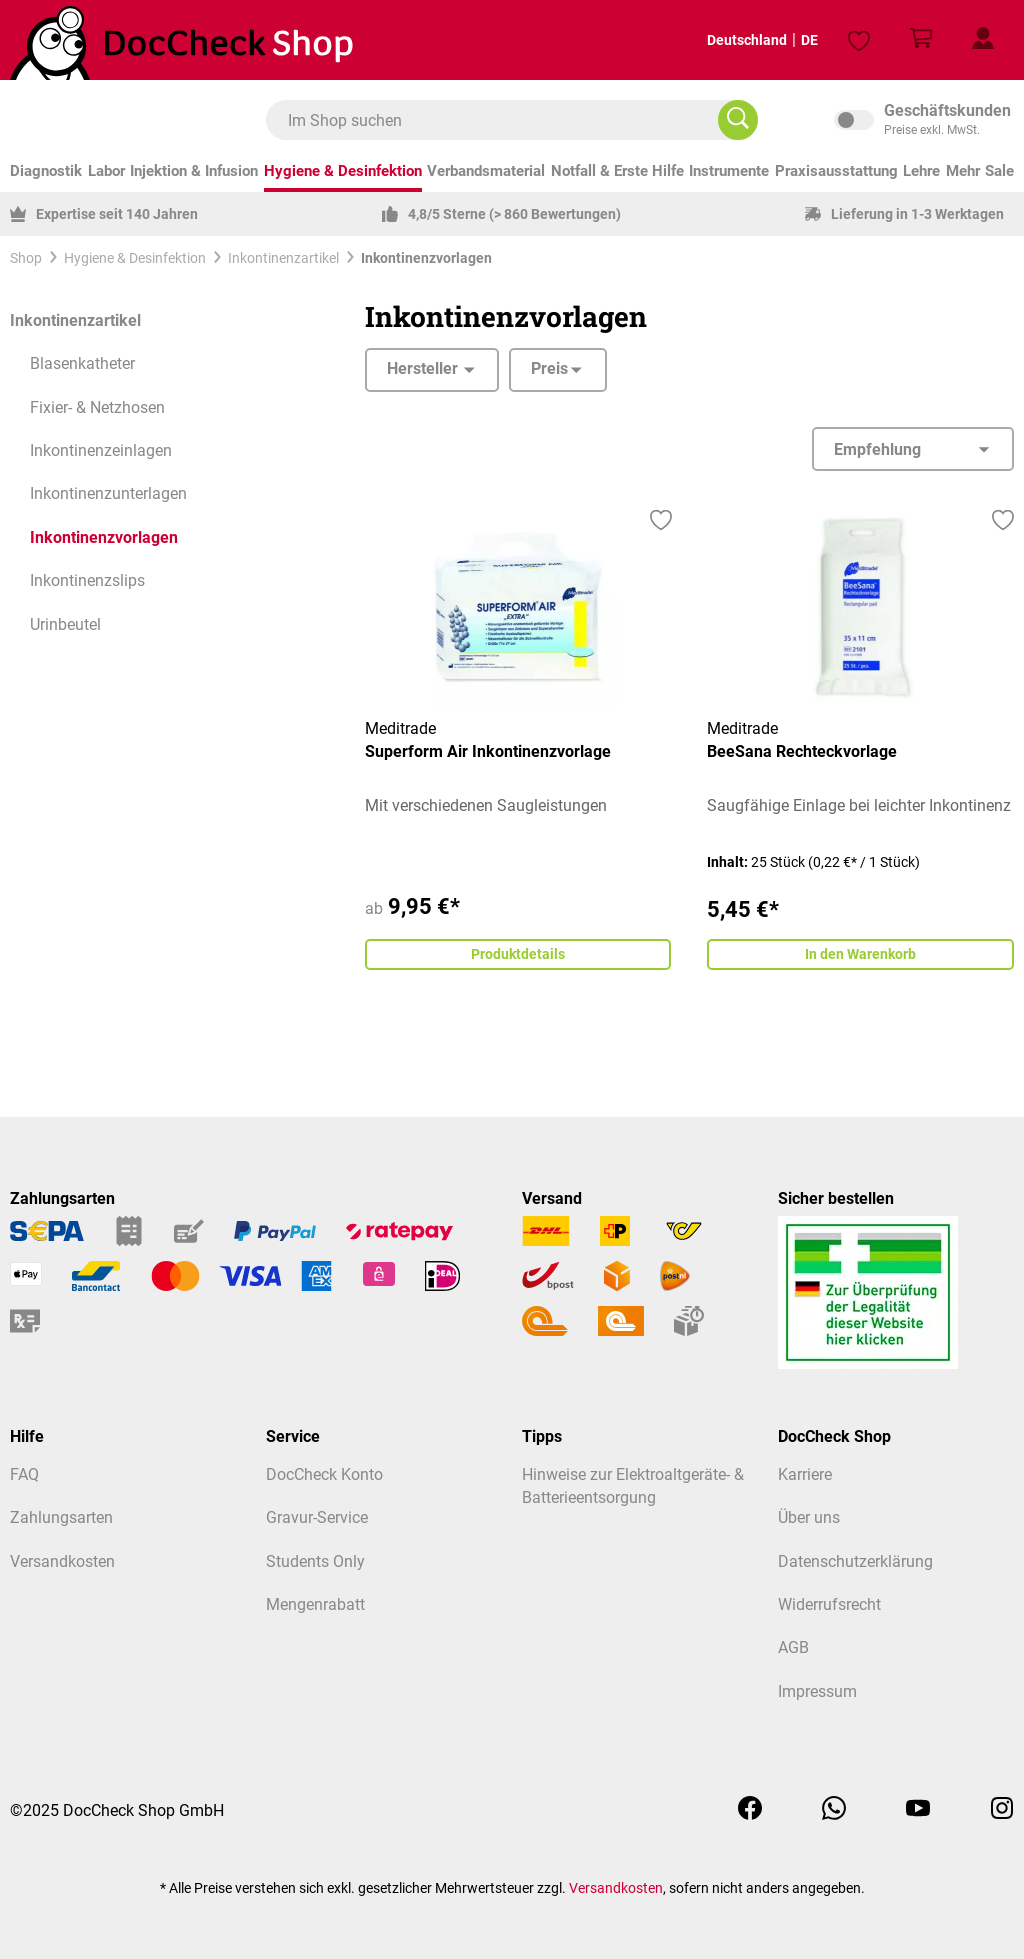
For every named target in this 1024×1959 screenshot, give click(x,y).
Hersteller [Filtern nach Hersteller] (432, 369)
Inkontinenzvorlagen (104, 538)
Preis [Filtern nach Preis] (558, 369)
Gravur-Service (317, 1518)
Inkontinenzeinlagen (101, 451)
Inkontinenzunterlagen (108, 494)
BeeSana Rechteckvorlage (802, 752)
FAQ (24, 1475)
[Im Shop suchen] (738, 120)
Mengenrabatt (315, 1605)
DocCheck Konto (324, 1475)
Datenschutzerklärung (855, 1562)
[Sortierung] (913, 449)
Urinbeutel (65, 625)
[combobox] (502, 120)
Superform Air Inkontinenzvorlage (488, 752)
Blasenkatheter (82, 364)
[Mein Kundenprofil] (983, 40)
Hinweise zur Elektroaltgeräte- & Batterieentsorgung (633, 1486)
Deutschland (730, 40)
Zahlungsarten (61, 1518)
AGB (793, 1648)
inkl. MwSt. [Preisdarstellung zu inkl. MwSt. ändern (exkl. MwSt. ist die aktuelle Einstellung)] (924, 120)
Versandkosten (62, 1562)
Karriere (805, 1475)
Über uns (809, 1518)
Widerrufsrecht (829, 1605)
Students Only (315, 1562)
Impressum (817, 1692)
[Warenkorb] (921, 40)
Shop (26, 258)
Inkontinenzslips (87, 581)
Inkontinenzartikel (75, 321)
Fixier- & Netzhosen (97, 408)
